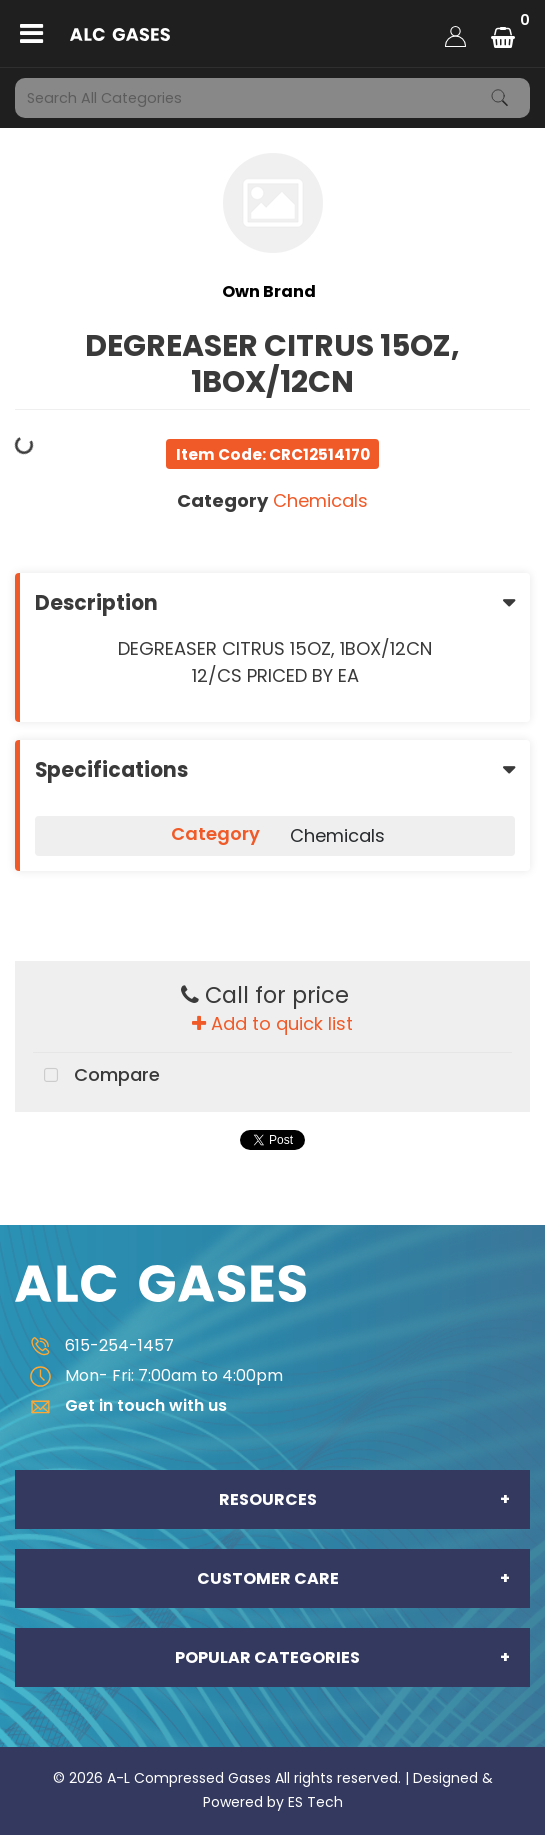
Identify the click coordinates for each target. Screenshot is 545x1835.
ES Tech (315, 1802)
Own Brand (269, 291)
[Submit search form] (500, 98)
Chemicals (320, 500)
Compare (96, 1076)
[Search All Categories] (272, 98)
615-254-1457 (94, 1345)
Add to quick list (272, 1023)
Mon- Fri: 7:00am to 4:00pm (149, 1375)
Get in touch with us (121, 1405)
